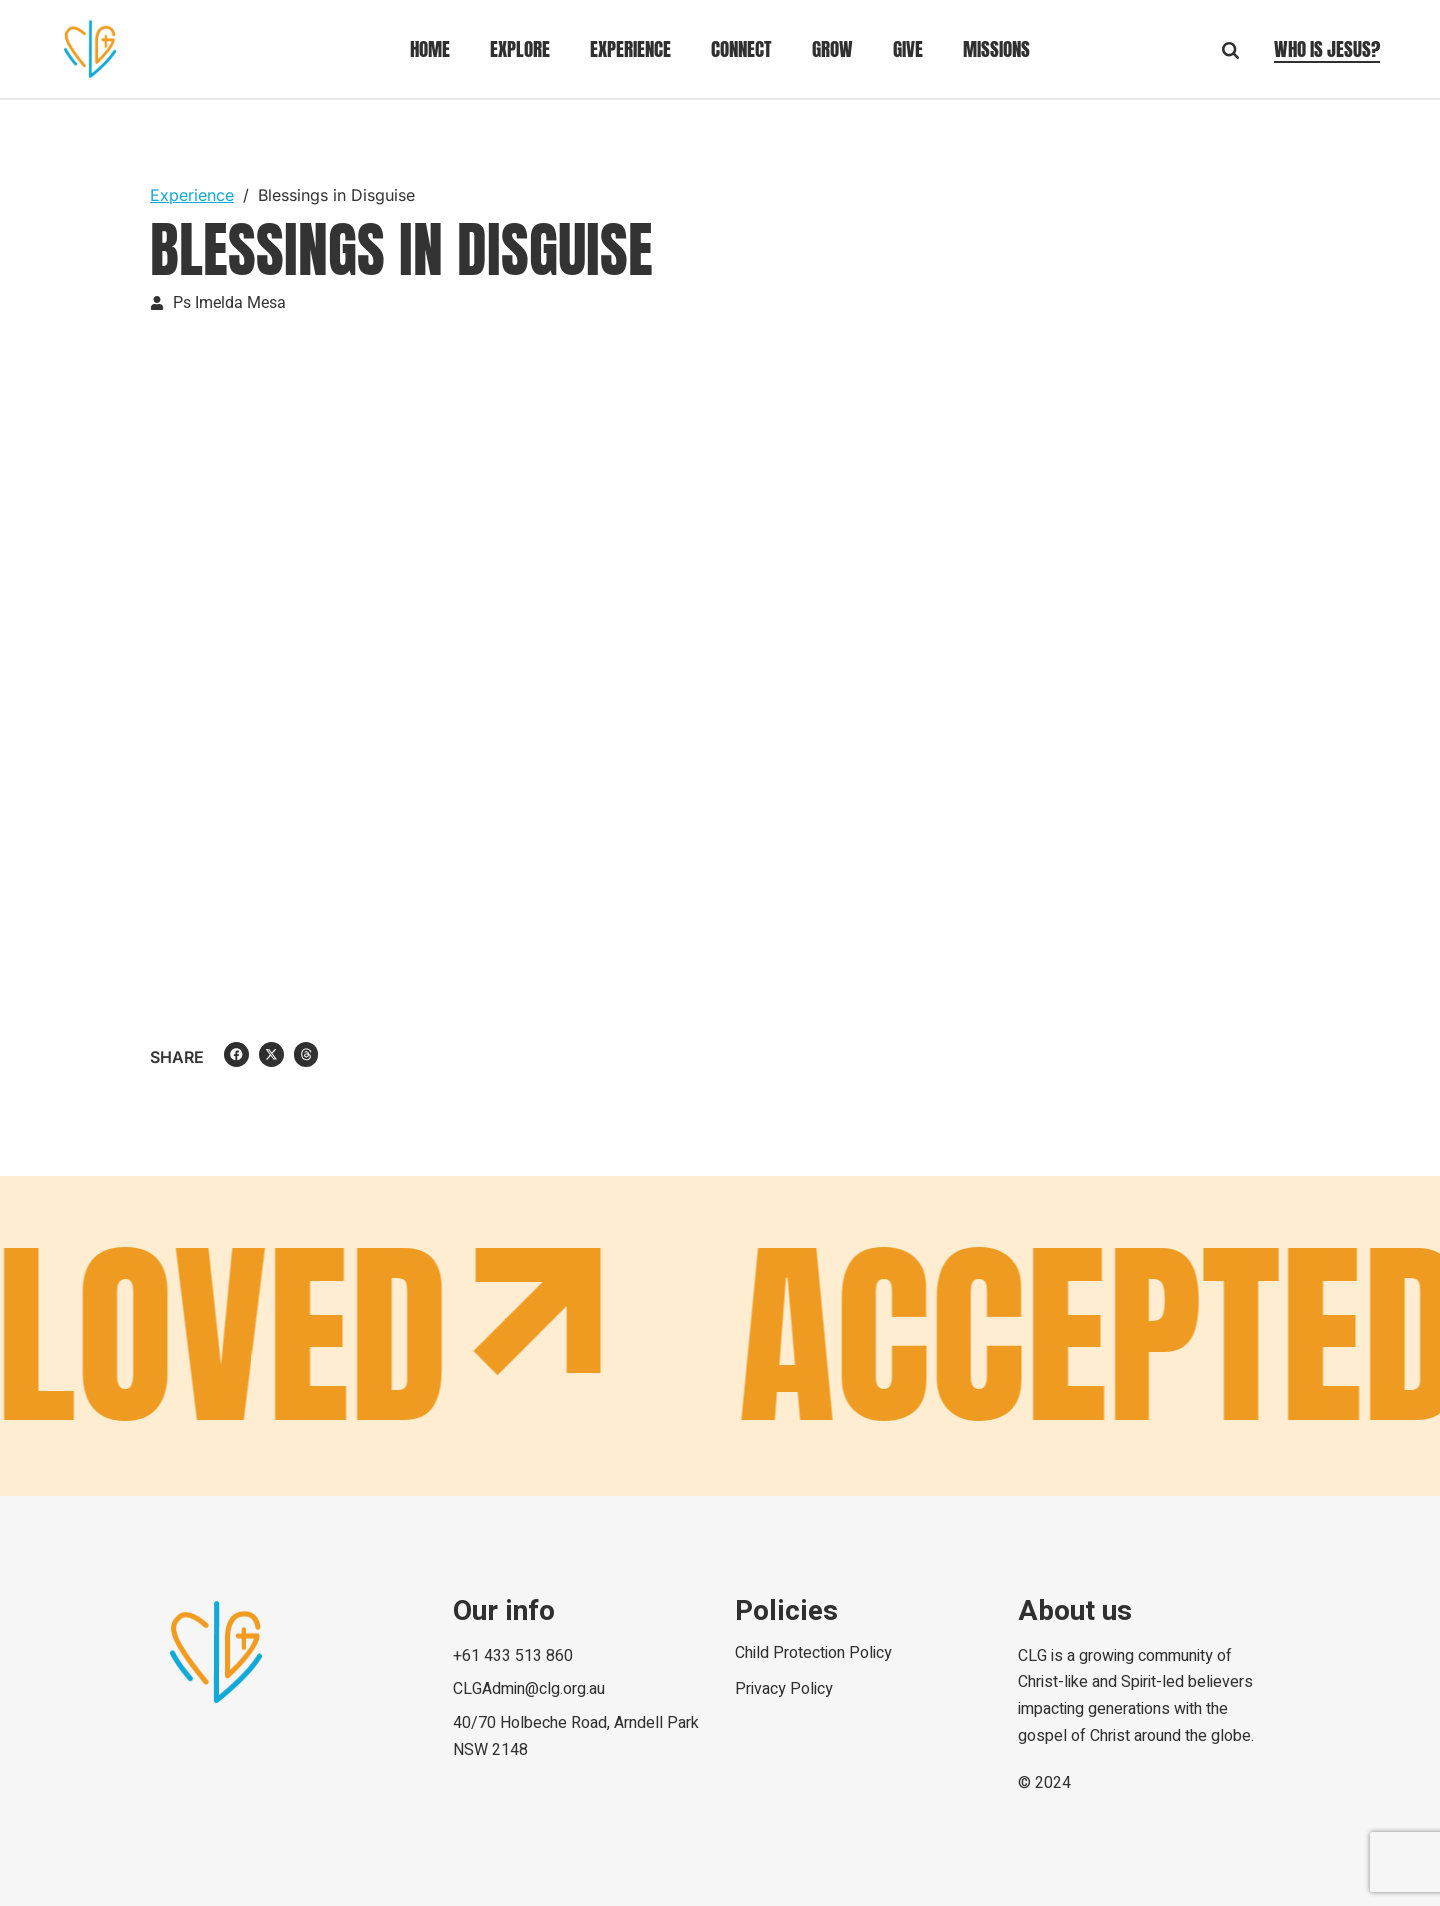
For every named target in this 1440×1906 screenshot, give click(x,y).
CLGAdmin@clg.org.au (529, 1689)
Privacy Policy (784, 1689)
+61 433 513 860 (513, 1656)
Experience (192, 195)
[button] (236, 1054)
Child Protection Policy (813, 1653)
